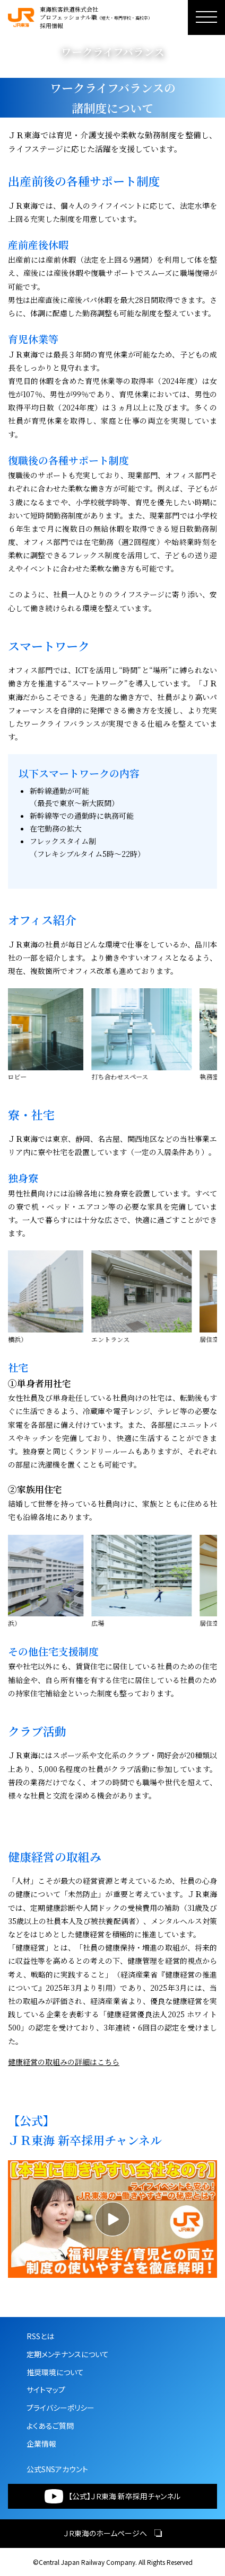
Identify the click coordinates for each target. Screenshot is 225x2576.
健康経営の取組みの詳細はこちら (63, 2061)
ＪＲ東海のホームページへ (113, 2533)
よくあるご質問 (50, 2425)
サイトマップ (46, 2389)
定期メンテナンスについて (68, 2354)
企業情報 (41, 2443)
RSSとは (40, 2336)
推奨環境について (55, 2372)
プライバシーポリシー (60, 2407)
